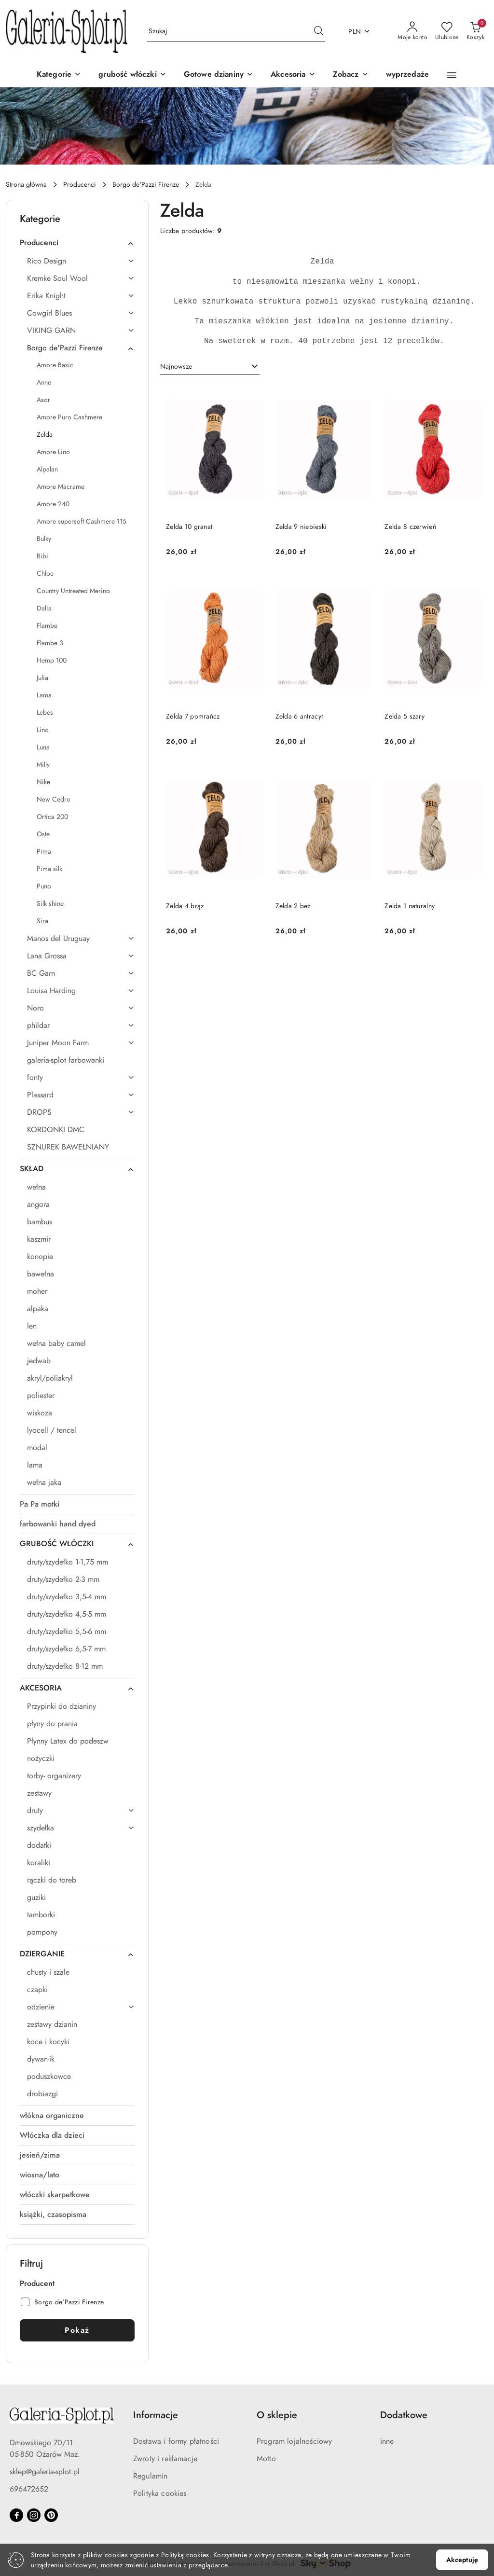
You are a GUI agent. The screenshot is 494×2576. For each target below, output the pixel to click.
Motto (266, 2458)
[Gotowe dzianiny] (218, 75)
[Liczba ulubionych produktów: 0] (447, 31)
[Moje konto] (412, 31)
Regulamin (150, 2476)
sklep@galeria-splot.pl (45, 2471)
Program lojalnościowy (294, 2441)
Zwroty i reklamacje (165, 2458)
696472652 (29, 2489)
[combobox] (210, 367)
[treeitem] (77, 242)
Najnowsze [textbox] (176, 366)
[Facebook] (16, 2515)
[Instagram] (34, 2515)
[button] (350, 75)
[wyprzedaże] (407, 75)
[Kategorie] (59, 75)
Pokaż (77, 2330)
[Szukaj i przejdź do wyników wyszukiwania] (318, 31)
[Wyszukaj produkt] (236, 32)
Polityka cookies (160, 2493)
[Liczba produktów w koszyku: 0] (475, 31)
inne (387, 2441)
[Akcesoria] (293, 75)
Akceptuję (462, 2559)
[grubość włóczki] (132, 75)
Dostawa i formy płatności (176, 2441)
